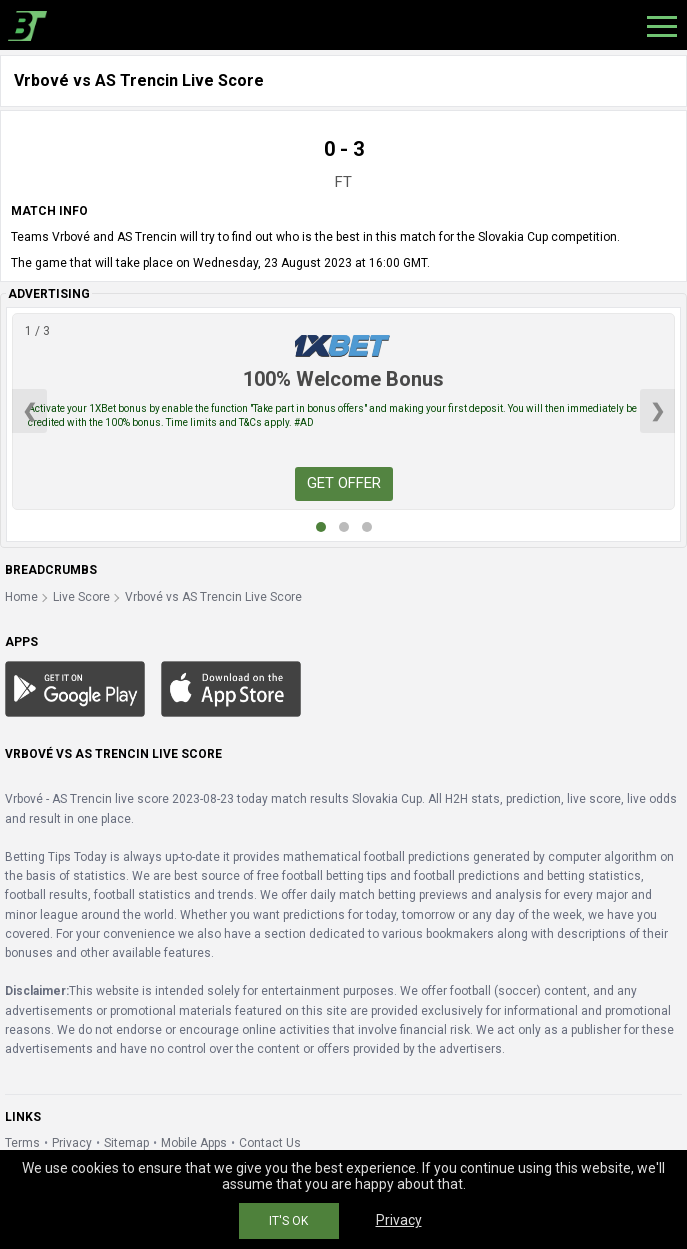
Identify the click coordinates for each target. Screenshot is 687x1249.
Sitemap (126, 1143)
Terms (22, 1143)
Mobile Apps (194, 1143)
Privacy (72, 1143)
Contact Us (270, 1143)
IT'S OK (288, 1221)
